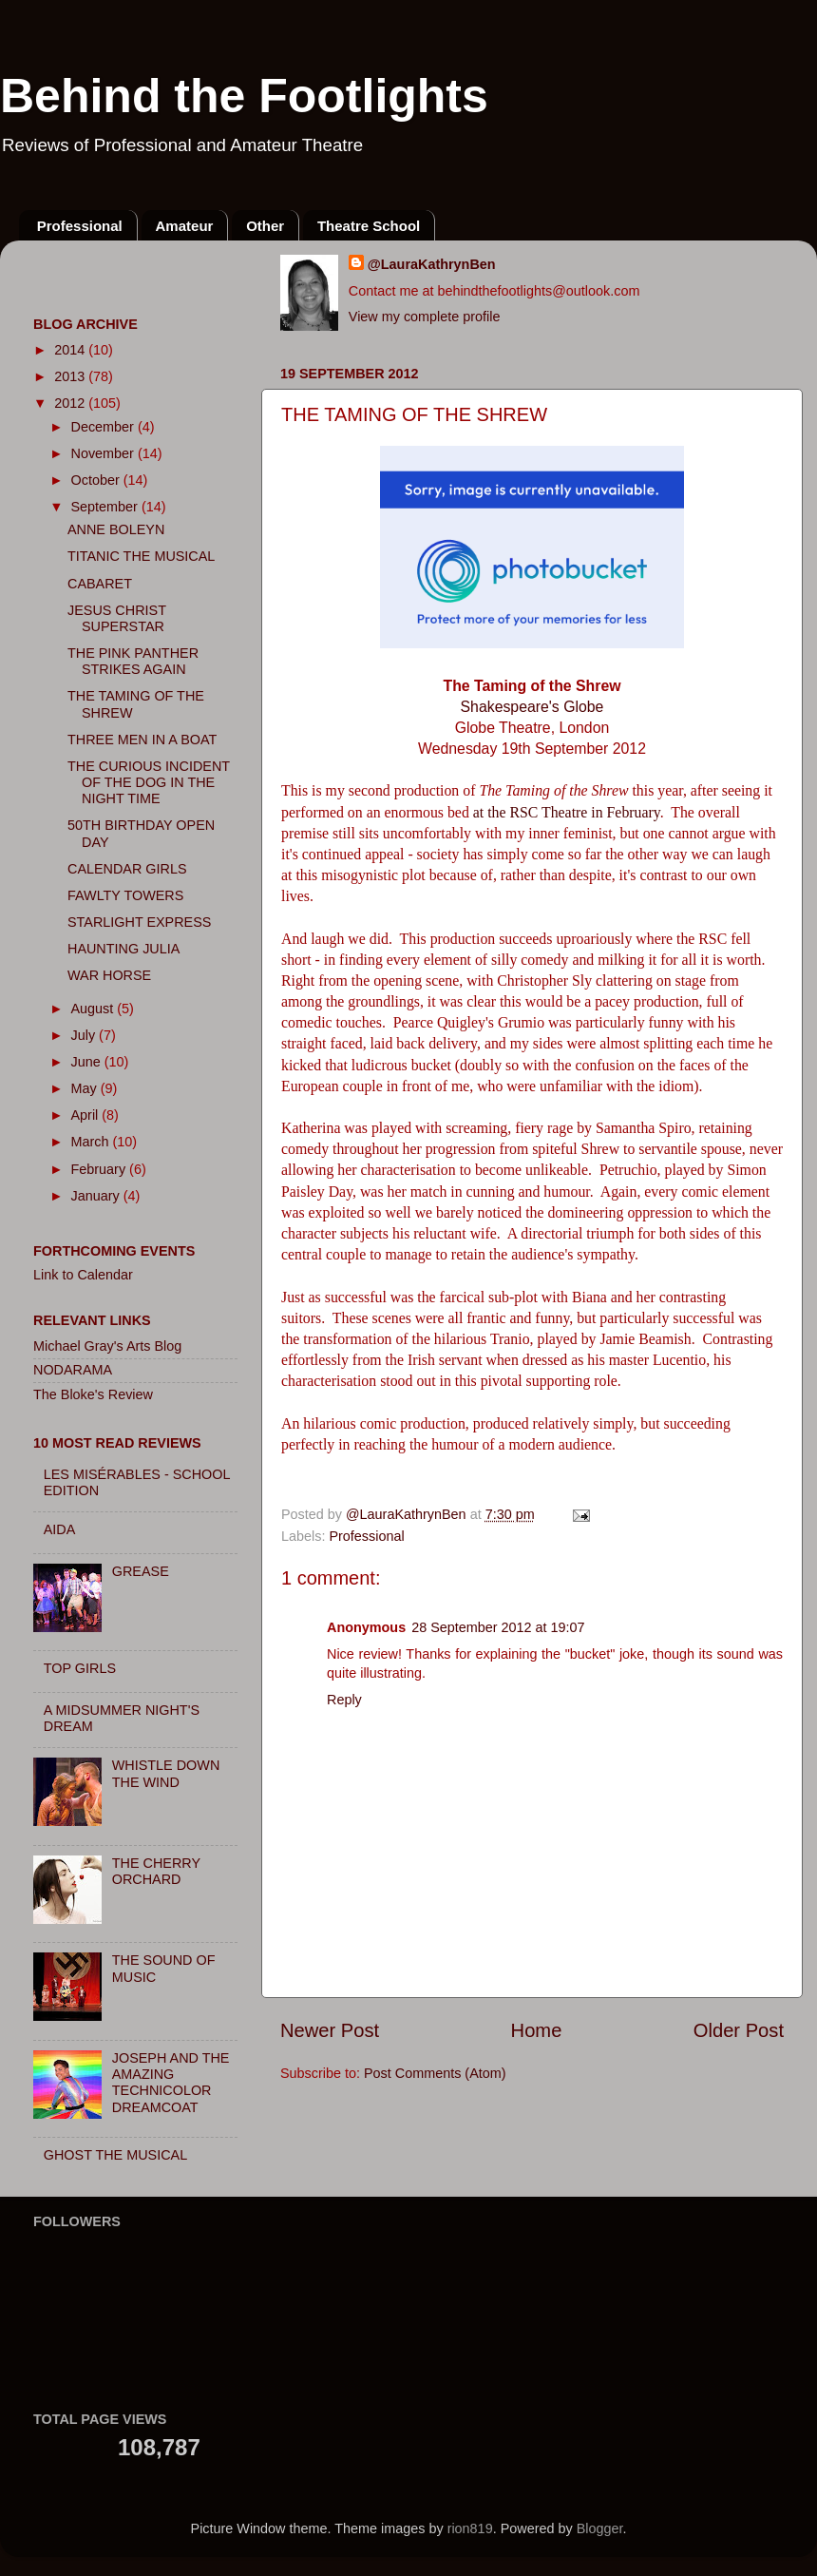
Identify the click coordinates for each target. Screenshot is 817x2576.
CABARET (99, 583)
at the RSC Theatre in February (566, 812)
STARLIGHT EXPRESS (139, 922)
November (104, 453)
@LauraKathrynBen (432, 264)
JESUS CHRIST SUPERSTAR (116, 618)
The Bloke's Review (93, 1394)
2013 (71, 376)
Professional (80, 226)
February (100, 1169)
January (97, 1195)
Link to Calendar (83, 1274)
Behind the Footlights (244, 96)
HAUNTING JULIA (123, 948)
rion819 (470, 2528)
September (106, 506)
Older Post (739, 2030)
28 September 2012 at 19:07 (497, 1627)
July (85, 1035)
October (97, 480)
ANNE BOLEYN (115, 529)
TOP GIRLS (80, 1668)
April (87, 1115)
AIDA (60, 1529)
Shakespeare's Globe (532, 707)
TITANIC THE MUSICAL (141, 556)
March (92, 1141)
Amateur (185, 226)
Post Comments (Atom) (435, 2073)
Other (265, 226)
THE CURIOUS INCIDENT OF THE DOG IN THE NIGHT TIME (148, 783)
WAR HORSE (109, 975)
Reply (344, 1699)
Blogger (600, 2528)
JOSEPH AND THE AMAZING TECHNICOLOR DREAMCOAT (171, 2082)
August (94, 1008)
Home (536, 2030)
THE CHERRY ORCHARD (156, 1871)
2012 (71, 403)
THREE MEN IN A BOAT (142, 739)
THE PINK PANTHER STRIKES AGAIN (133, 661)
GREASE (140, 1571)
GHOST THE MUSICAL (115, 2155)
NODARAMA (72, 1369)
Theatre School (368, 226)
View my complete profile (425, 316)
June (87, 1061)
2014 (71, 349)
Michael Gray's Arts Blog (107, 1346)
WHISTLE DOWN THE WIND (166, 1773)
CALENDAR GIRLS (127, 868)
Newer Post (329, 2030)
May (86, 1088)
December (104, 426)
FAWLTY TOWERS (125, 895)
